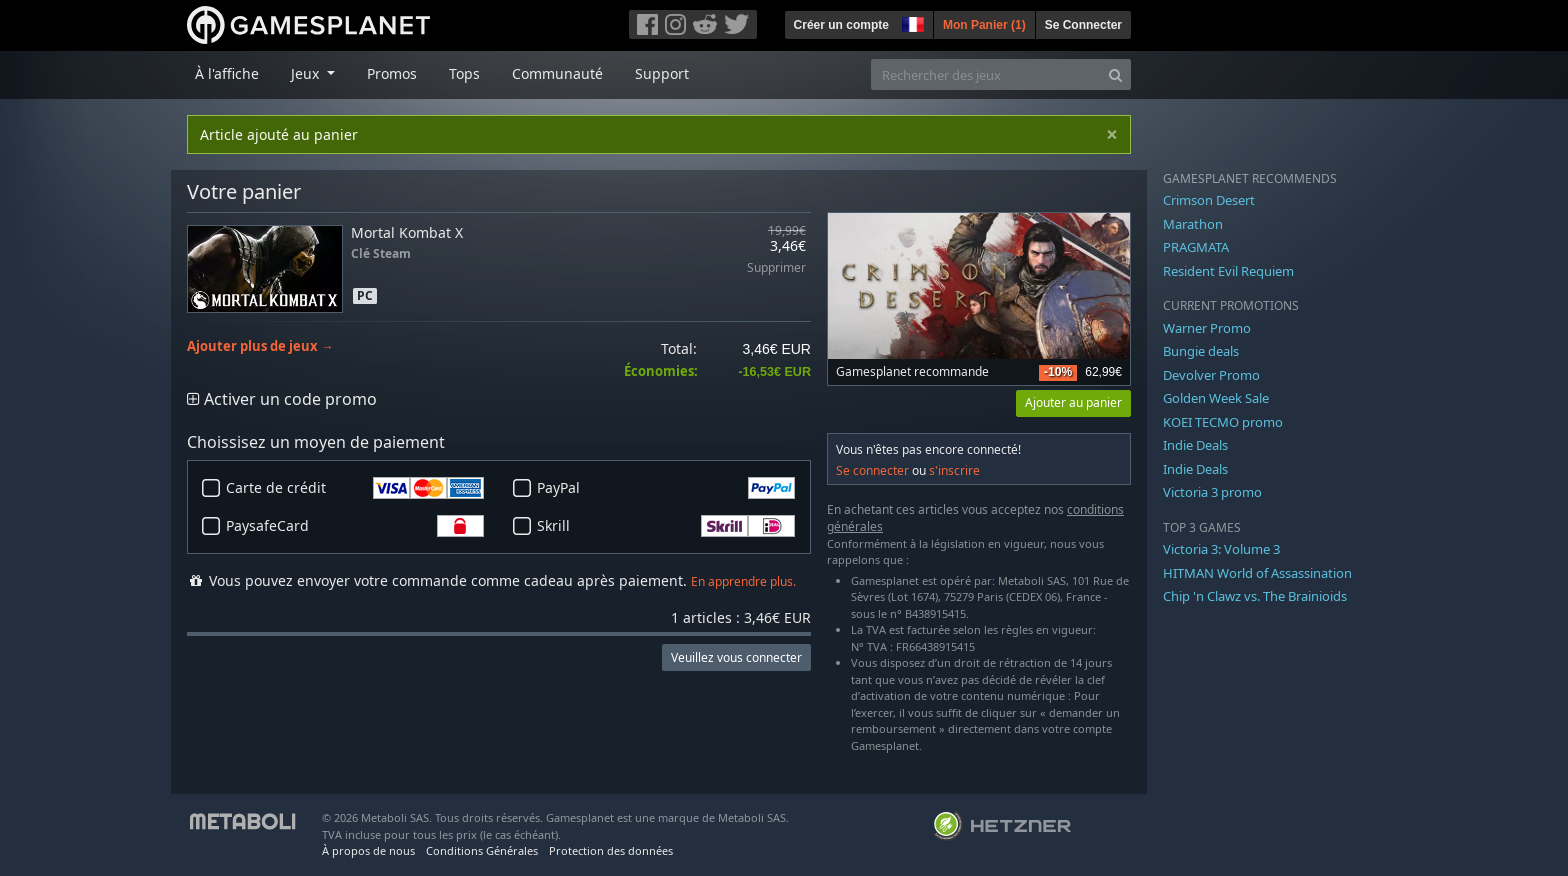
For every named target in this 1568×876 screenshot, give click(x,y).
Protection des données (611, 850)
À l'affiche (227, 73)
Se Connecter (1083, 25)
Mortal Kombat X (407, 232)
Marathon (1193, 224)
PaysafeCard (355, 526)
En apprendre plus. (743, 581)
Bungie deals (1201, 351)
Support (662, 73)
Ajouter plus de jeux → (260, 346)
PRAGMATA (1196, 247)
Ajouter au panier (1073, 402)
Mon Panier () (984, 25)
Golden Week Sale (1216, 398)
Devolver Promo (1211, 375)
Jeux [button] (307, 73)
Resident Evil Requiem (1228, 271)
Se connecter (872, 470)
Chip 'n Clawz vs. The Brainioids (1255, 596)
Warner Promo (1207, 328)
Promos (392, 73)
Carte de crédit (355, 488)
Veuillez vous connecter (736, 657)
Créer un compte (841, 25)
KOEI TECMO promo (1223, 422)
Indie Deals (1195, 445)
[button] (911, 22)
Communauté (557, 73)
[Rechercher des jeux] (986, 74)
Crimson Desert (1209, 200)
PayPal (666, 488)
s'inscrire (954, 470)
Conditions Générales (482, 850)
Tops (464, 73)
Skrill (666, 526)
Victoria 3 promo (1212, 492)
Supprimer (776, 268)
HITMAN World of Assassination (1257, 573)
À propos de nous (368, 850)
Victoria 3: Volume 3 (1221, 549)
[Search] (1115, 74)
